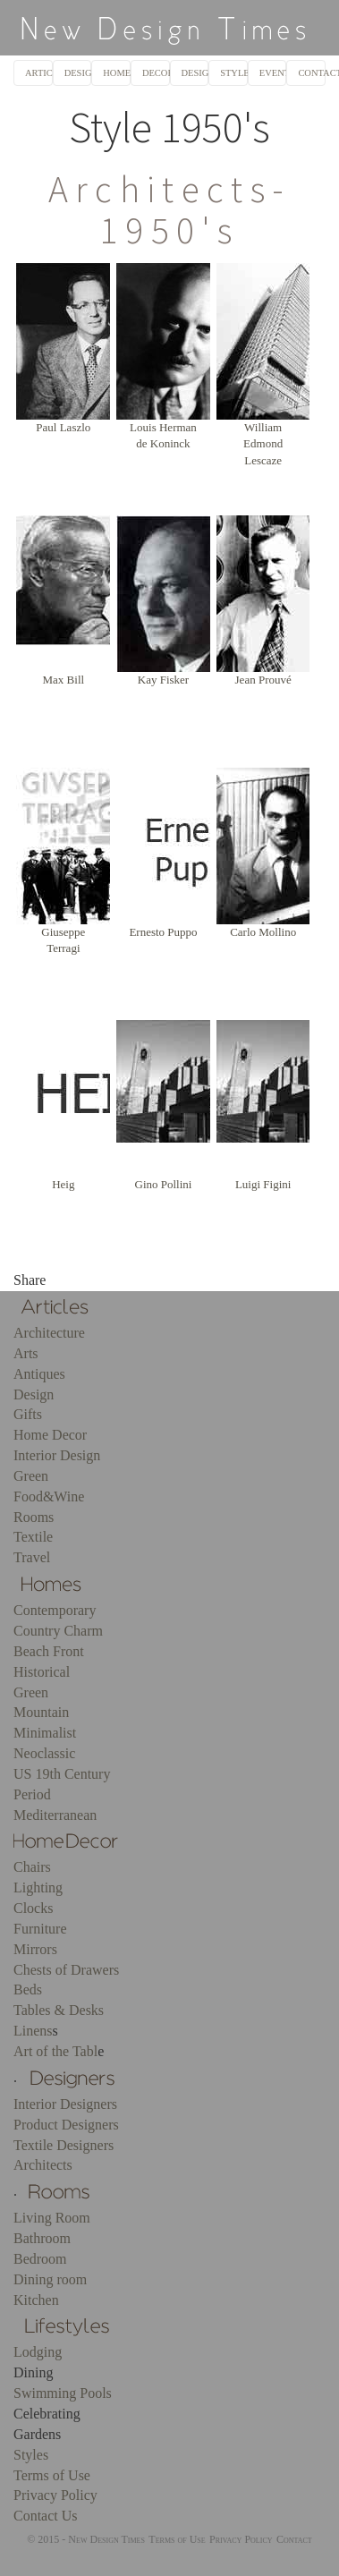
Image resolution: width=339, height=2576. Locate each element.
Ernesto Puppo (163, 932)
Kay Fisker (163, 679)
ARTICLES (39, 73)
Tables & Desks (58, 2010)
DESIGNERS (78, 73)
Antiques (39, 1374)
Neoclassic (44, 1753)
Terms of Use (51, 2475)
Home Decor (50, 1434)
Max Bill (64, 679)
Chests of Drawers (66, 1969)
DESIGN (195, 73)
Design (33, 1394)
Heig (63, 1184)
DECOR (156, 73)
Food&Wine (48, 1496)
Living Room (51, 2217)
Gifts (27, 1414)
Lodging (37, 2351)
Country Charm (58, 1630)
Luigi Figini (263, 1184)
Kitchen (36, 2300)
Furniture (40, 1928)
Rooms (33, 1517)
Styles (30, 2454)
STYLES (234, 73)
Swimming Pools (62, 2393)
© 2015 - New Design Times (86, 2539)
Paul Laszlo (63, 427)
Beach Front (48, 1651)
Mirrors (35, 1949)
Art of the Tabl (55, 2051)
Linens (33, 2030)
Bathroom (42, 2238)
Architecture (49, 1332)
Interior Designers (65, 2104)
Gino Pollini (163, 1184)
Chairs (32, 1867)
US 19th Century (61, 1773)
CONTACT (312, 73)
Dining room (50, 2279)
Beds (27, 1989)
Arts (25, 1353)
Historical (41, 1671)
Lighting (38, 1887)
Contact (294, 2539)
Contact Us (45, 2515)
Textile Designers (63, 2145)
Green (30, 1476)
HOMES (117, 73)
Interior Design (56, 1455)
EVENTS (273, 73)
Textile (33, 1536)
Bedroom (40, 2258)
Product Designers (66, 2124)
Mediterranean (55, 1815)
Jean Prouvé (263, 679)
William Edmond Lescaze (263, 444)
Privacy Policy (55, 2495)
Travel (31, 1557)
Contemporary (54, 1610)
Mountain (41, 1712)
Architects (42, 2164)
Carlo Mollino (263, 932)
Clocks (33, 1908)
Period (32, 1794)
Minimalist (44, 1732)
